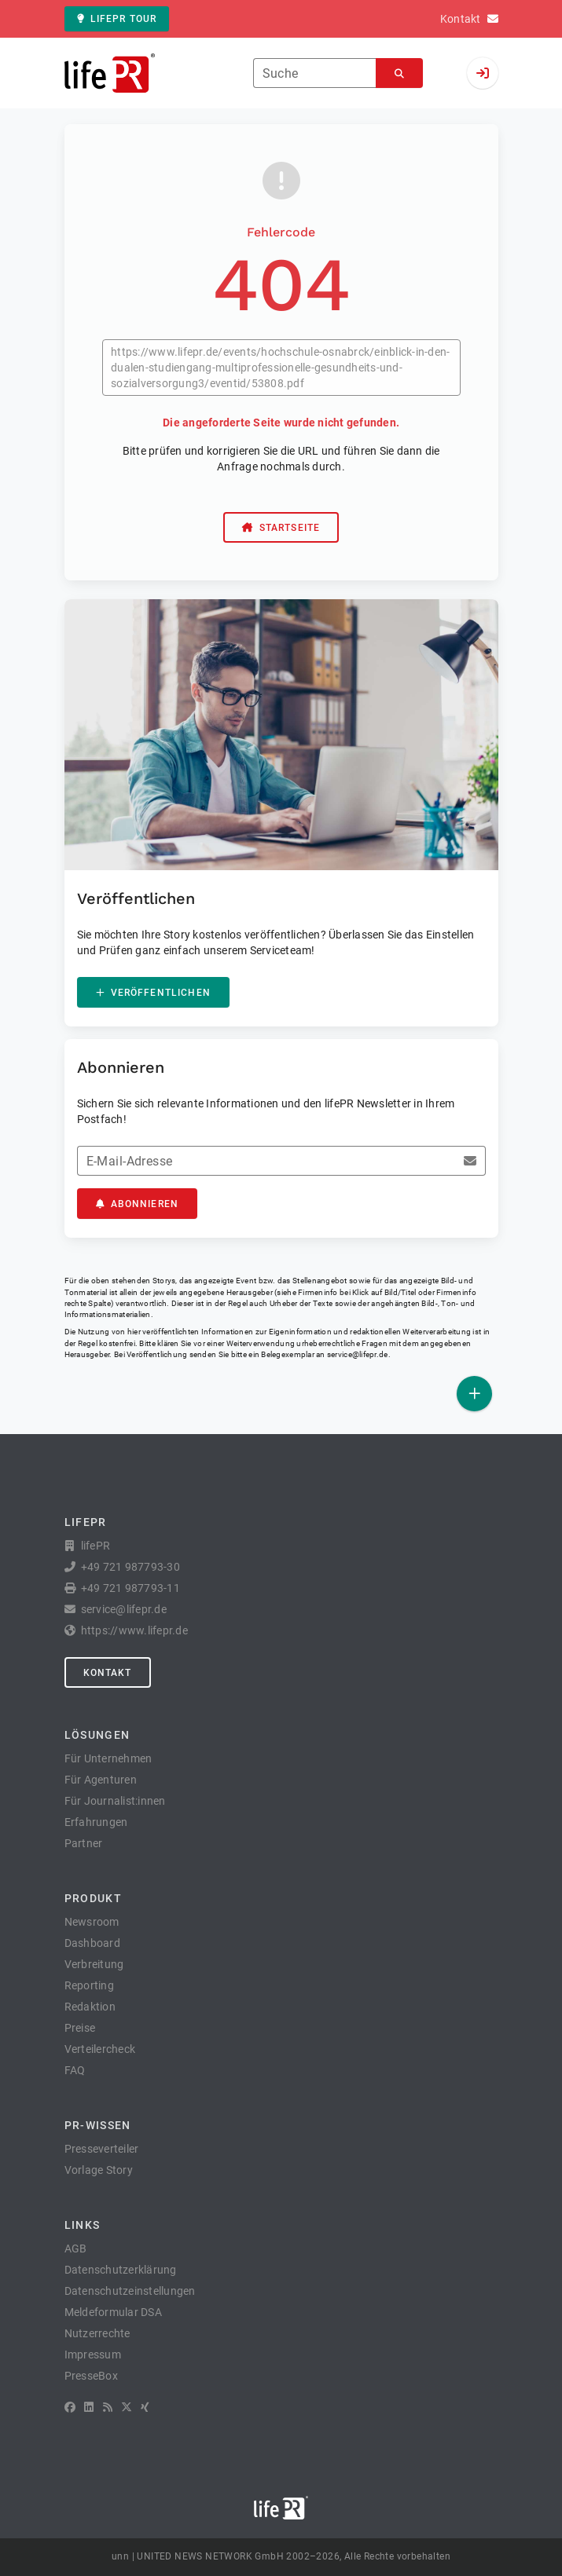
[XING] (145, 2407)
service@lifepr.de (357, 1354)
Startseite (281, 527)
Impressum (92, 2354)
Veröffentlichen (153, 992)
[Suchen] (399, 73)
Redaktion (90, 2006)
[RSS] (107, 2407)
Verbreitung (94, 1964)
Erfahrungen (96, 1822)
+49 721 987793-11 (130, 1588)
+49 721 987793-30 (130, 1567)
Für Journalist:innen (115, 1801)
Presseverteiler (101, 2148)
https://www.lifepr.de (134, 1630)
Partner (83, 1843)
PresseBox (91, 2375)
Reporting (89, 1985)
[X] (126, 2407)
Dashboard (92, 1943)
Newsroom (91, 1922)
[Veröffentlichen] (474, 1393)
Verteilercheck (100, 2049)
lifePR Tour (117, 18)
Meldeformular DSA (113, 2312)
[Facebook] (69, 2407)
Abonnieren (137, 1203)
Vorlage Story (98, 2170)
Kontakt (107, 1672)
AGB (75, 2248)
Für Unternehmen (108, 1758)
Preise (80, 2028)
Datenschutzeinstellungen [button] (130, 2291)
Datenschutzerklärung (120, 2269)
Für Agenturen (100, 1779)
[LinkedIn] (89, 2407)
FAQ (75, 2070)
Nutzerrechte (97, 2333)
